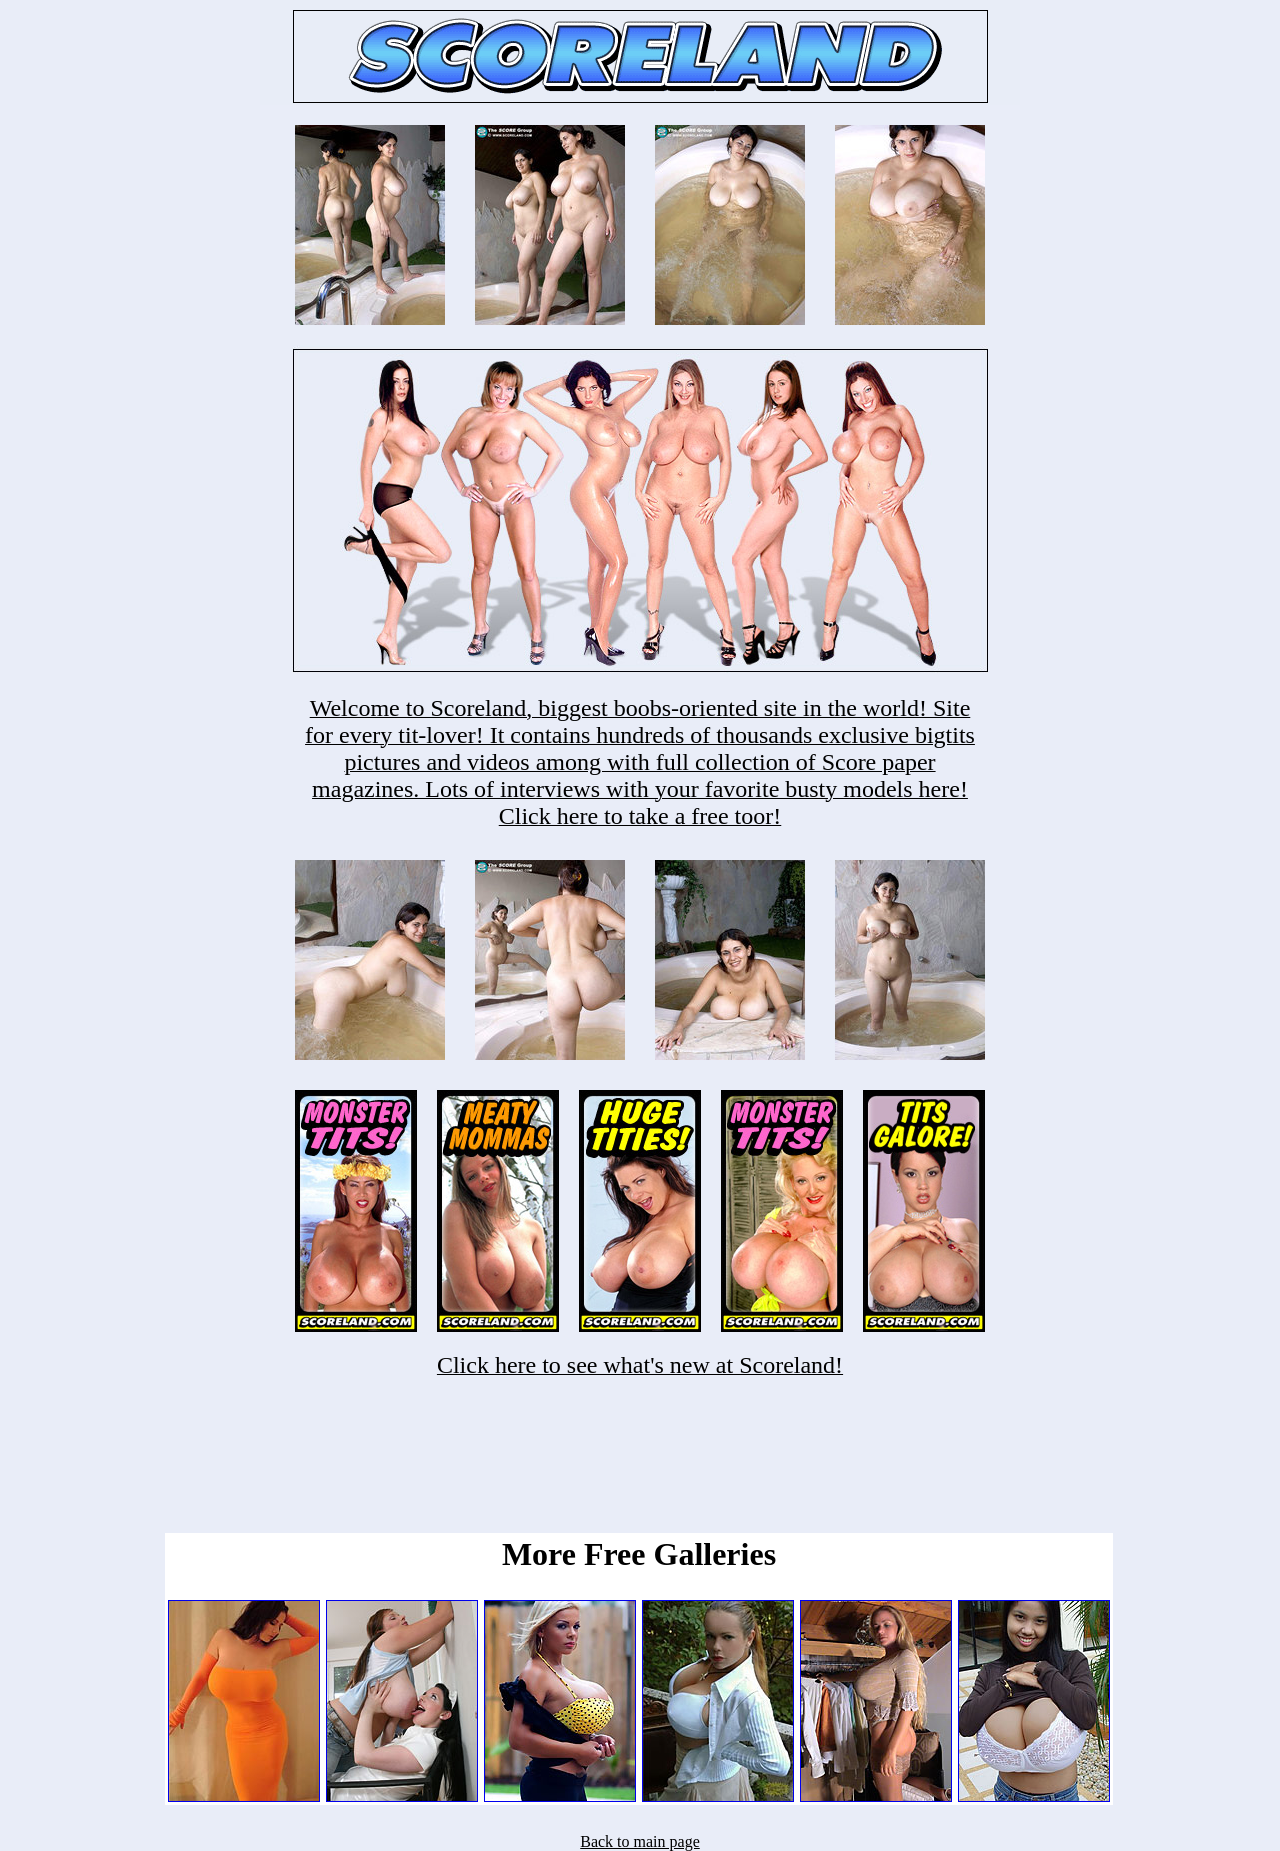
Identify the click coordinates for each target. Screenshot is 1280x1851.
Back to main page (640, 1841)
